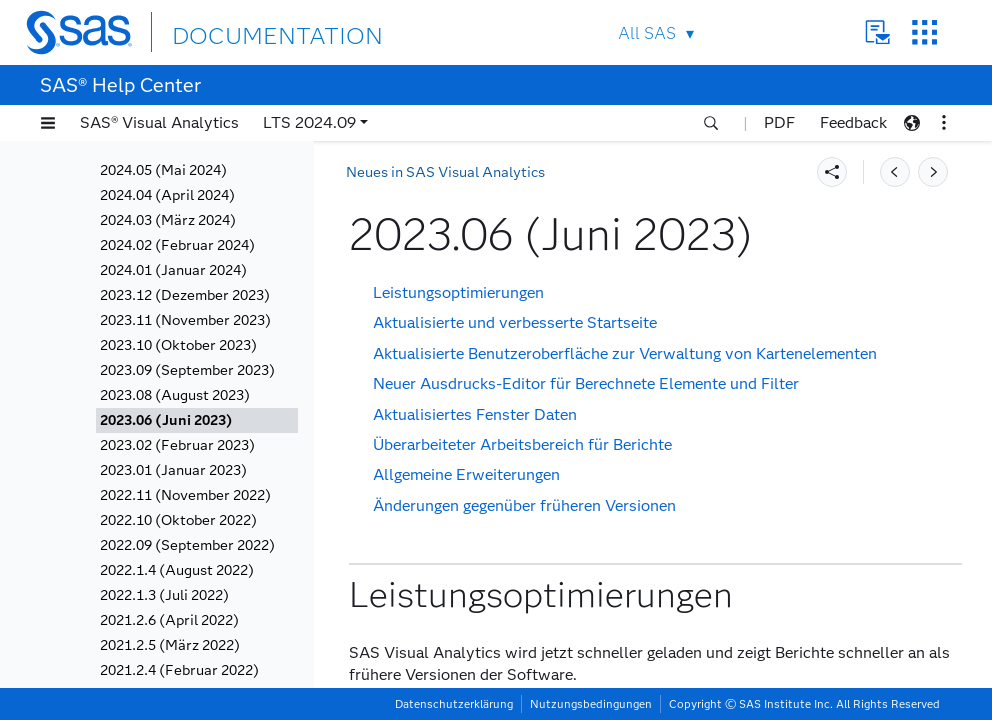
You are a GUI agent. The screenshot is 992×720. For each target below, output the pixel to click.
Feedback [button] (853, 122)
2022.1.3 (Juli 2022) (164, 595)
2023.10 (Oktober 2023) (178, 345)
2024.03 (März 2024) (168, 220)
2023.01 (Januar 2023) (173, 470)
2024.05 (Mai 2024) (163, 170)
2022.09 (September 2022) (187, 545)
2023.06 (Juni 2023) (166, 420)
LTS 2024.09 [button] (309, 122)
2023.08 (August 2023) (175, 395)
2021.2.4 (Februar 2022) (179, 670)
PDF (779, 122)
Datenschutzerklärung (454, 704)
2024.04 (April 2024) (167, 195)
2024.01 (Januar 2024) (173, 270)
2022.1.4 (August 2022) (177, 570)
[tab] (197, 420)
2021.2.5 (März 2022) (170, 645)
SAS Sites (924, 32)
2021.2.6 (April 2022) (169, 620)
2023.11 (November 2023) (185, 320)
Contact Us (877, 32)
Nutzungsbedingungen (591, 704)
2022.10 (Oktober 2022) (178, 520)
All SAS (647, 33)
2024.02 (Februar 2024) (177, 245)
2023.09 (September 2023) (187, 370)
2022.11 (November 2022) (185, 495)
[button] (48, 123)
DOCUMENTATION (245, 31)
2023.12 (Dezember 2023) (185, 295)
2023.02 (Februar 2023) (177, 445)
